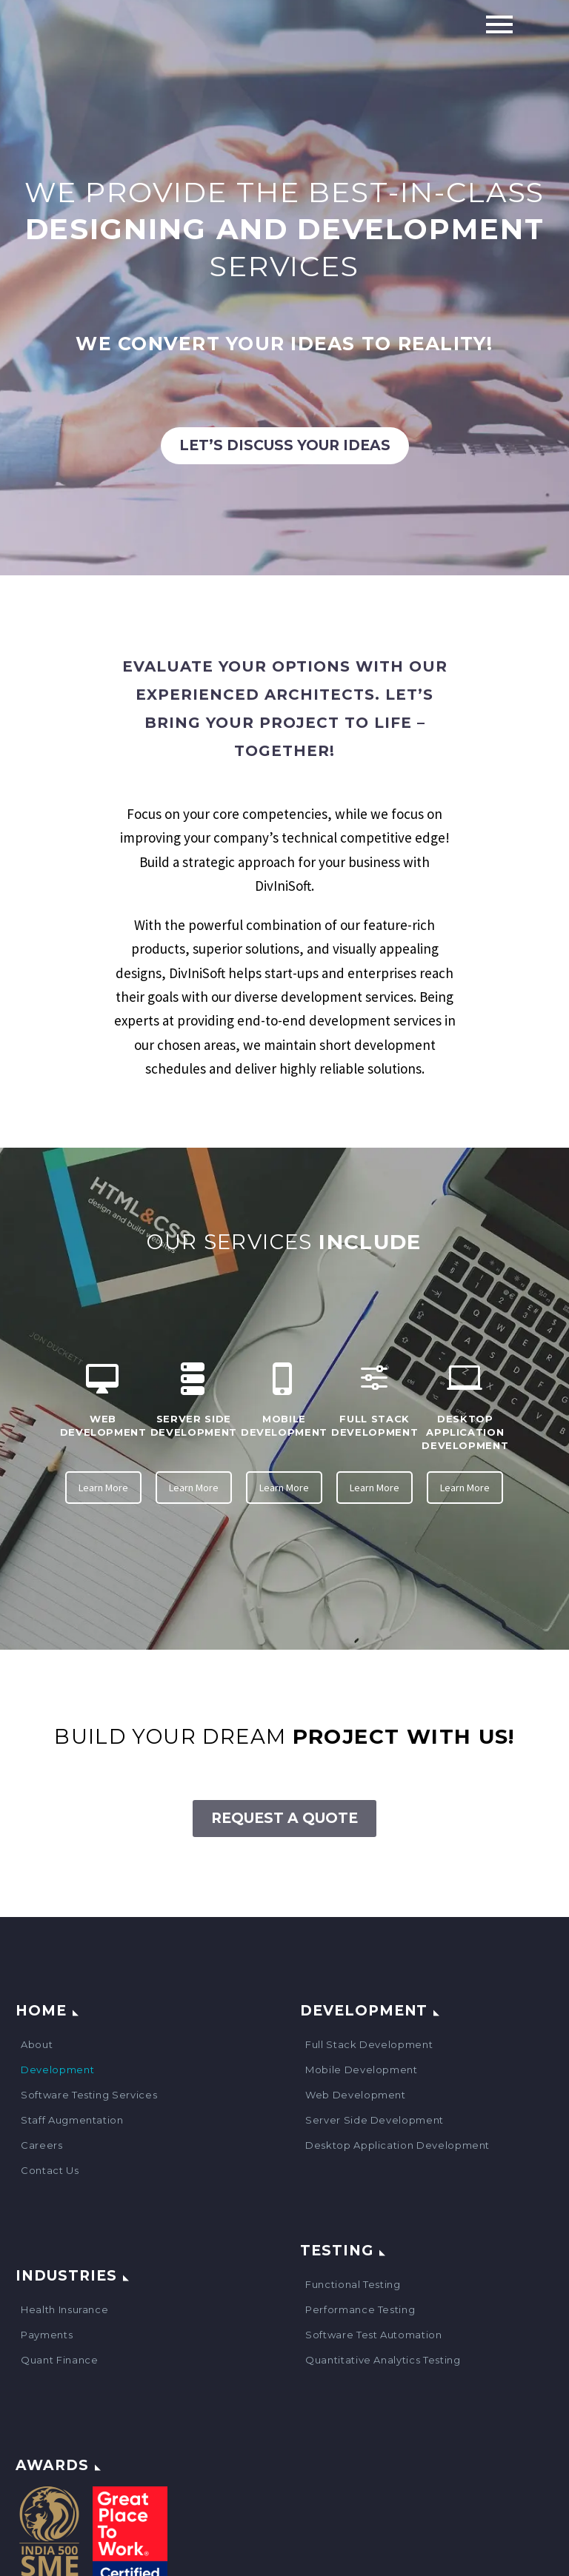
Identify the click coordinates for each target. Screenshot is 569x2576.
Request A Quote (284, 1818)
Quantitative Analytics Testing (383, 2360)
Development (57, 2069)
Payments (47, 2335)
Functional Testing (353, 2284)
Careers (42, 2145)
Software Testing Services (89, 2095)
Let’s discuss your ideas (284, 445)
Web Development (355, 2095)
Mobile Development (361, 2069)
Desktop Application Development (397, 2145)
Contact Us (50, 2170)
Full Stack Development (369, 2044)
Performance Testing (360, 2309)
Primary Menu (499, 24)
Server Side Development (374, 2120)
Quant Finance (59, 2360)
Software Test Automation (373, 2335)
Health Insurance (64, 2309)
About (37, 2044)
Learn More (103, 1487)
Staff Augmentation (72, 2120)
